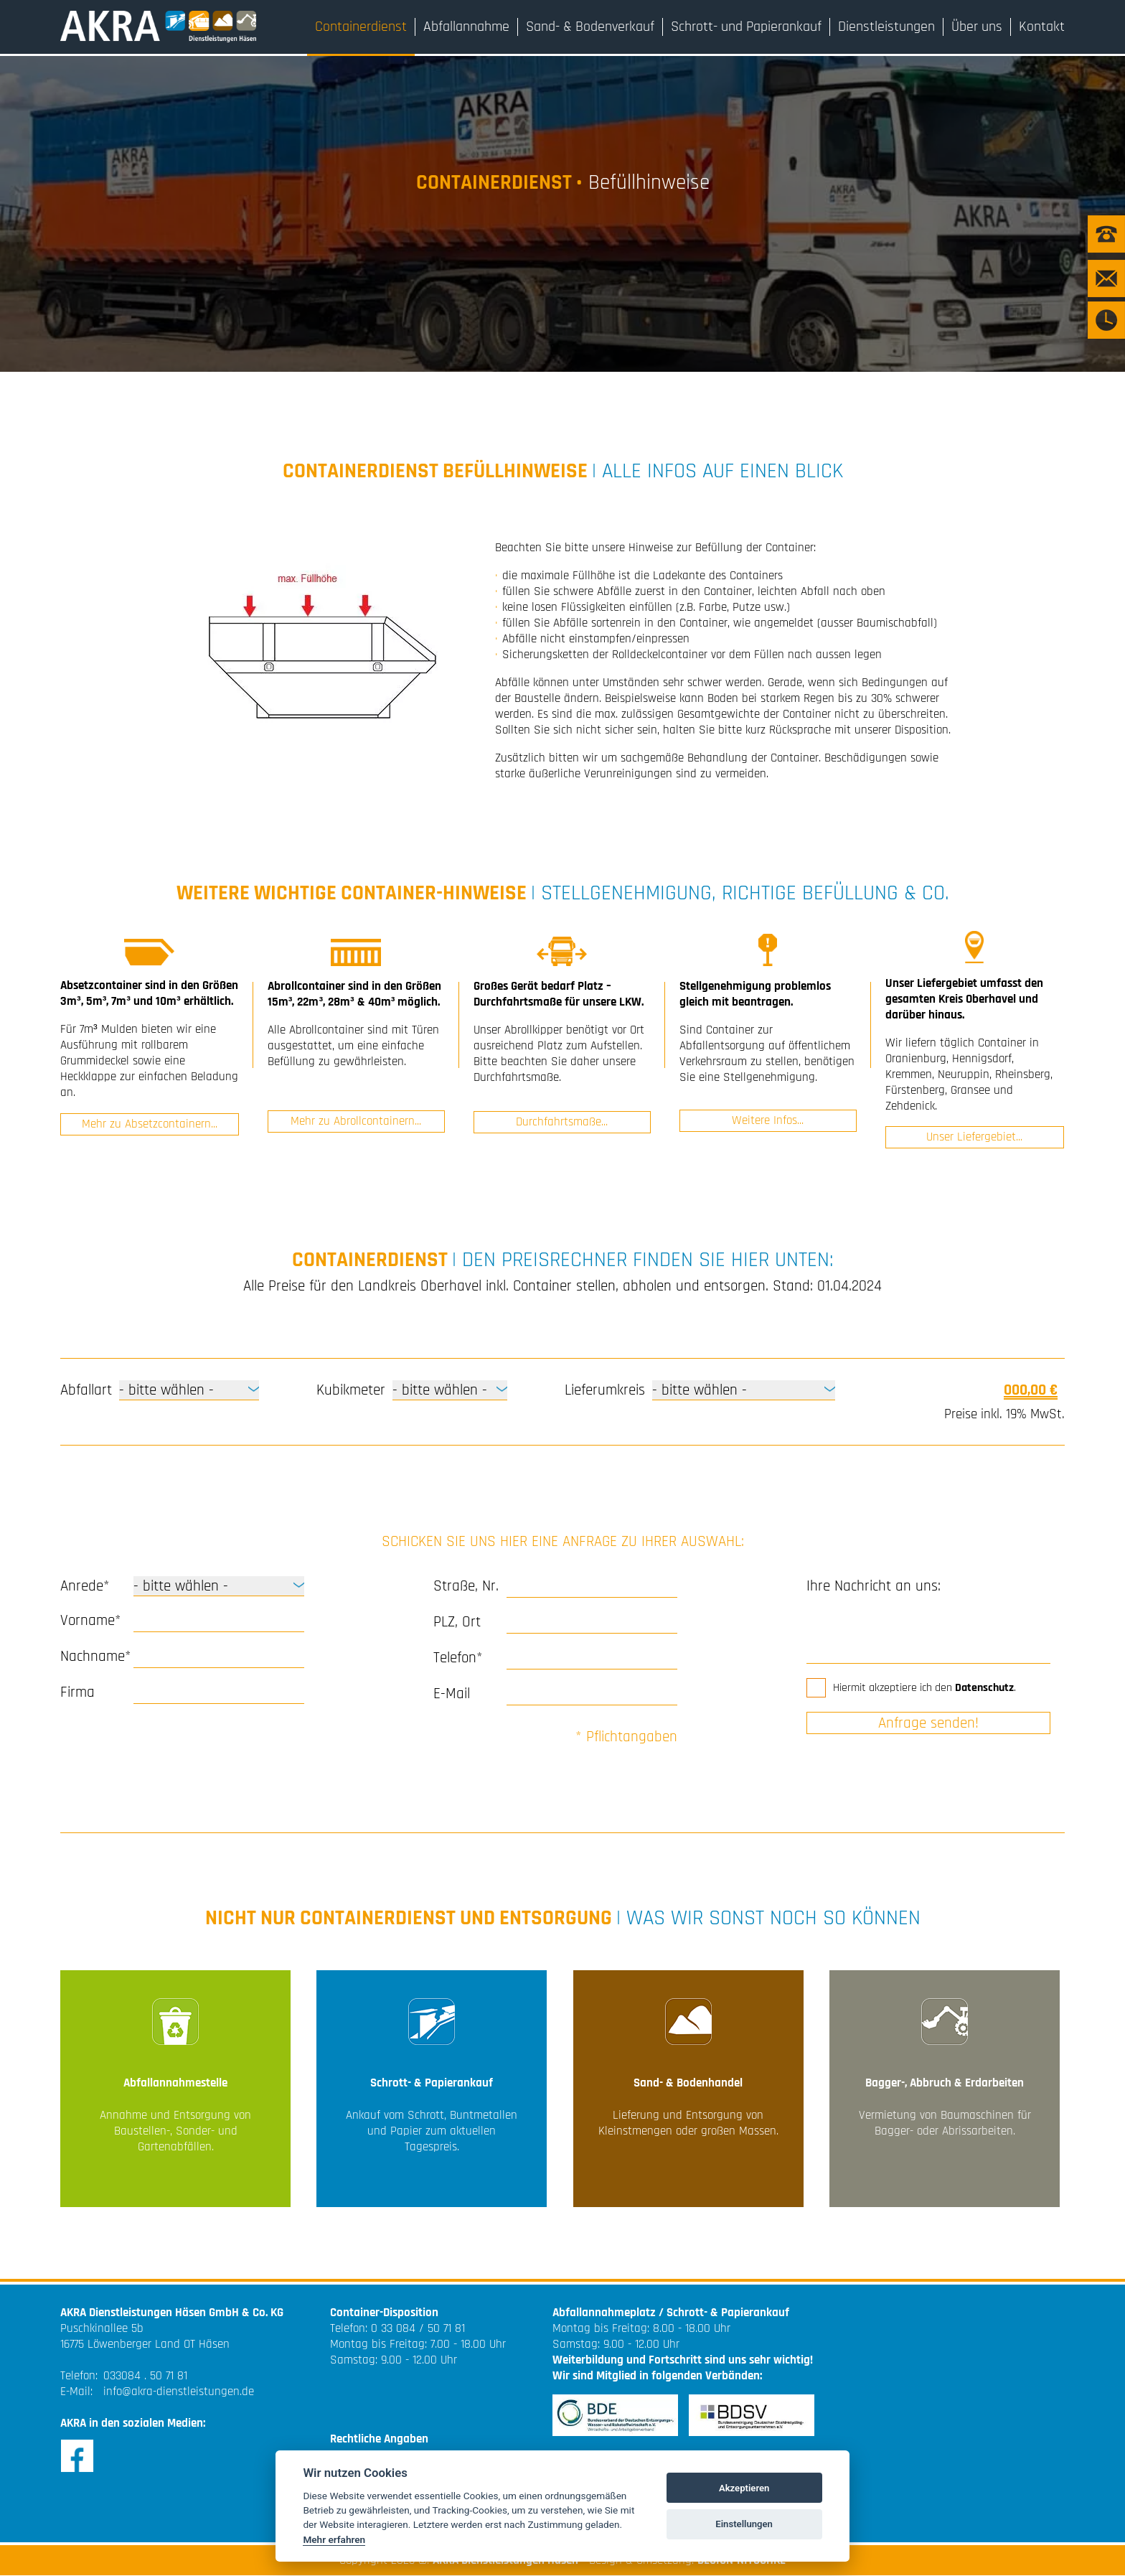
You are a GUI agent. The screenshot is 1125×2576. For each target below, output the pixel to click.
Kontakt (1042, 26)
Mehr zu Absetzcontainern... (149, 1123)
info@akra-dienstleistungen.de (178, 2392)
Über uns (976, 26)
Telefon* (458, 1657)
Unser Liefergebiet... (974, 1137)
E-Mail (451, 1693)
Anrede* (85, 1586)
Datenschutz (984, 1687)
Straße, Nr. (466, 1586)
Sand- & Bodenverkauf (590, 26)
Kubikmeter (350, 1390)
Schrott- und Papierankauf (746, 26)
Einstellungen (744, 2524)
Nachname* (94, 1656)
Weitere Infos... (768, 1121)
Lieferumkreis (605, 1390)
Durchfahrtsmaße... (562, 1122)
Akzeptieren (744, 2488)
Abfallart (86, 1390)
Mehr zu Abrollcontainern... (356, 1122)
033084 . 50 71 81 (145, 2376)
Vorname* (90, 1620)
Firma (77, 1692)
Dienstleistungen (886, 26)
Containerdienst (361, 26)
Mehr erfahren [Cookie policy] (334, 2539)
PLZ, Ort (457, 1621)
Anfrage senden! (928, 1723)
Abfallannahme (466, 26)
